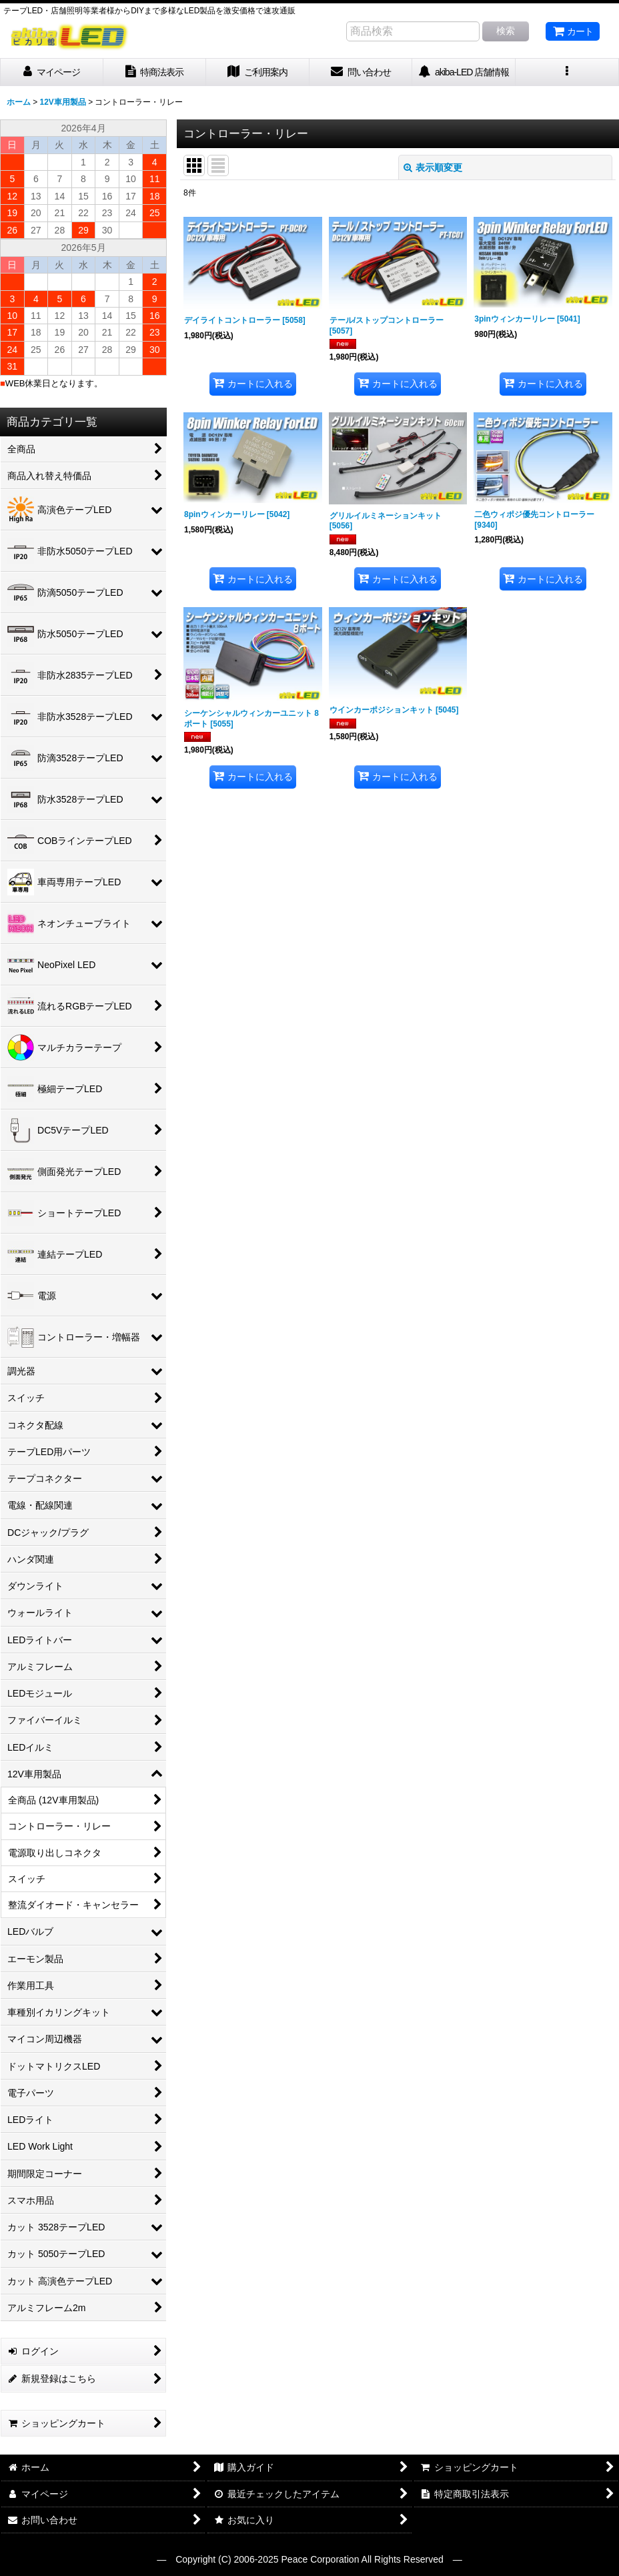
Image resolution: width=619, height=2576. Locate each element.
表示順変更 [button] (433, 167)
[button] (567, 72)
